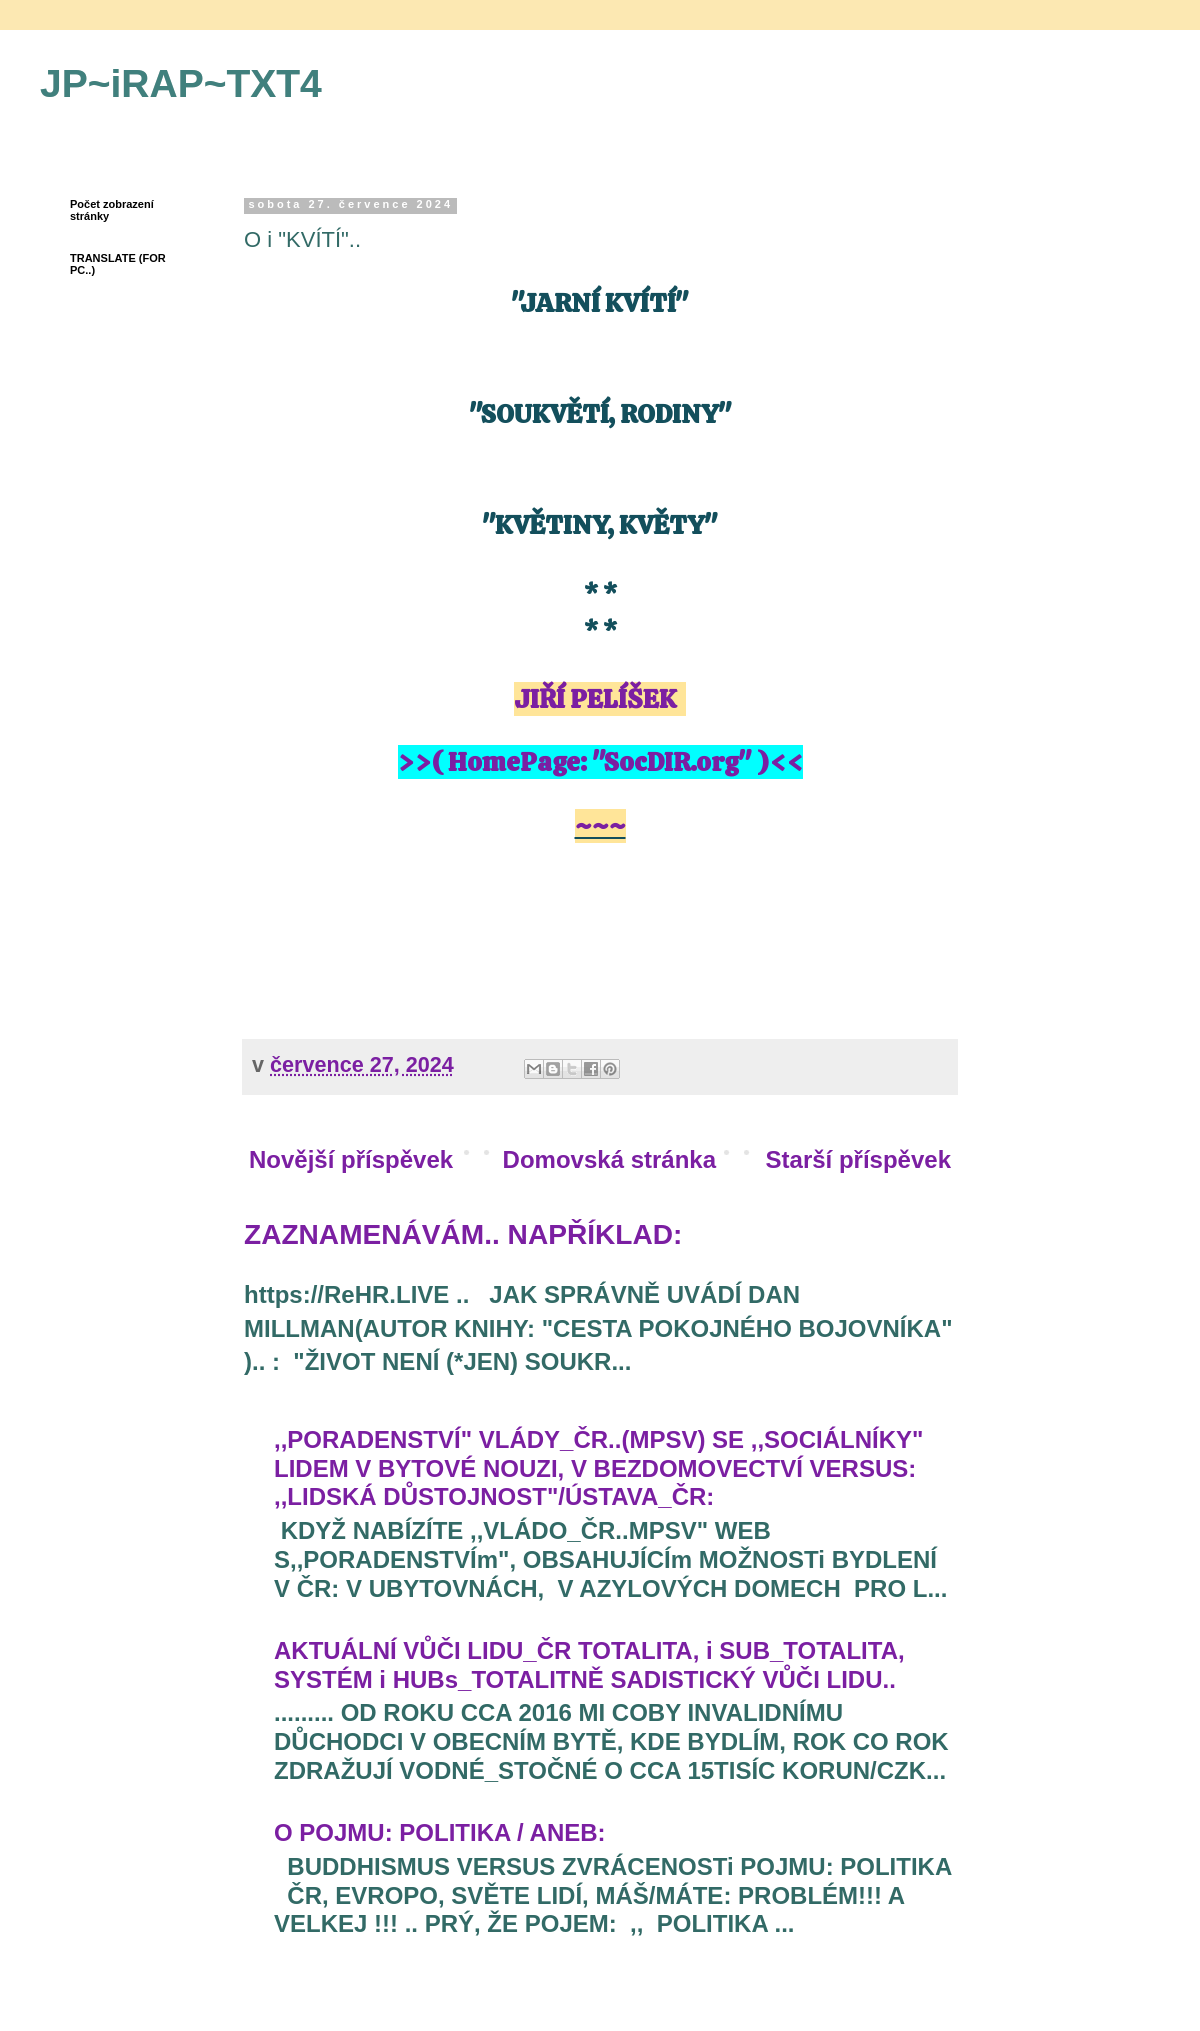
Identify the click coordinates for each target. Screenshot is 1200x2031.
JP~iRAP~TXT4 (181, 83)
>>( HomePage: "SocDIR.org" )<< (600, 762)
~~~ (600, 826)
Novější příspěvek (351, 1159)
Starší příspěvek (858, 1159)
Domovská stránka (609, 1159)
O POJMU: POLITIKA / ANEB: (440, 1832)
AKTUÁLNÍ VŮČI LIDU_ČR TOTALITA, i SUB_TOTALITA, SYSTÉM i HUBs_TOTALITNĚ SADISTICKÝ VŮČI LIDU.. (589, 1665)
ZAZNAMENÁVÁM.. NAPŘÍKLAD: (463, 1234)
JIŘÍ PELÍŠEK (595, 699)
